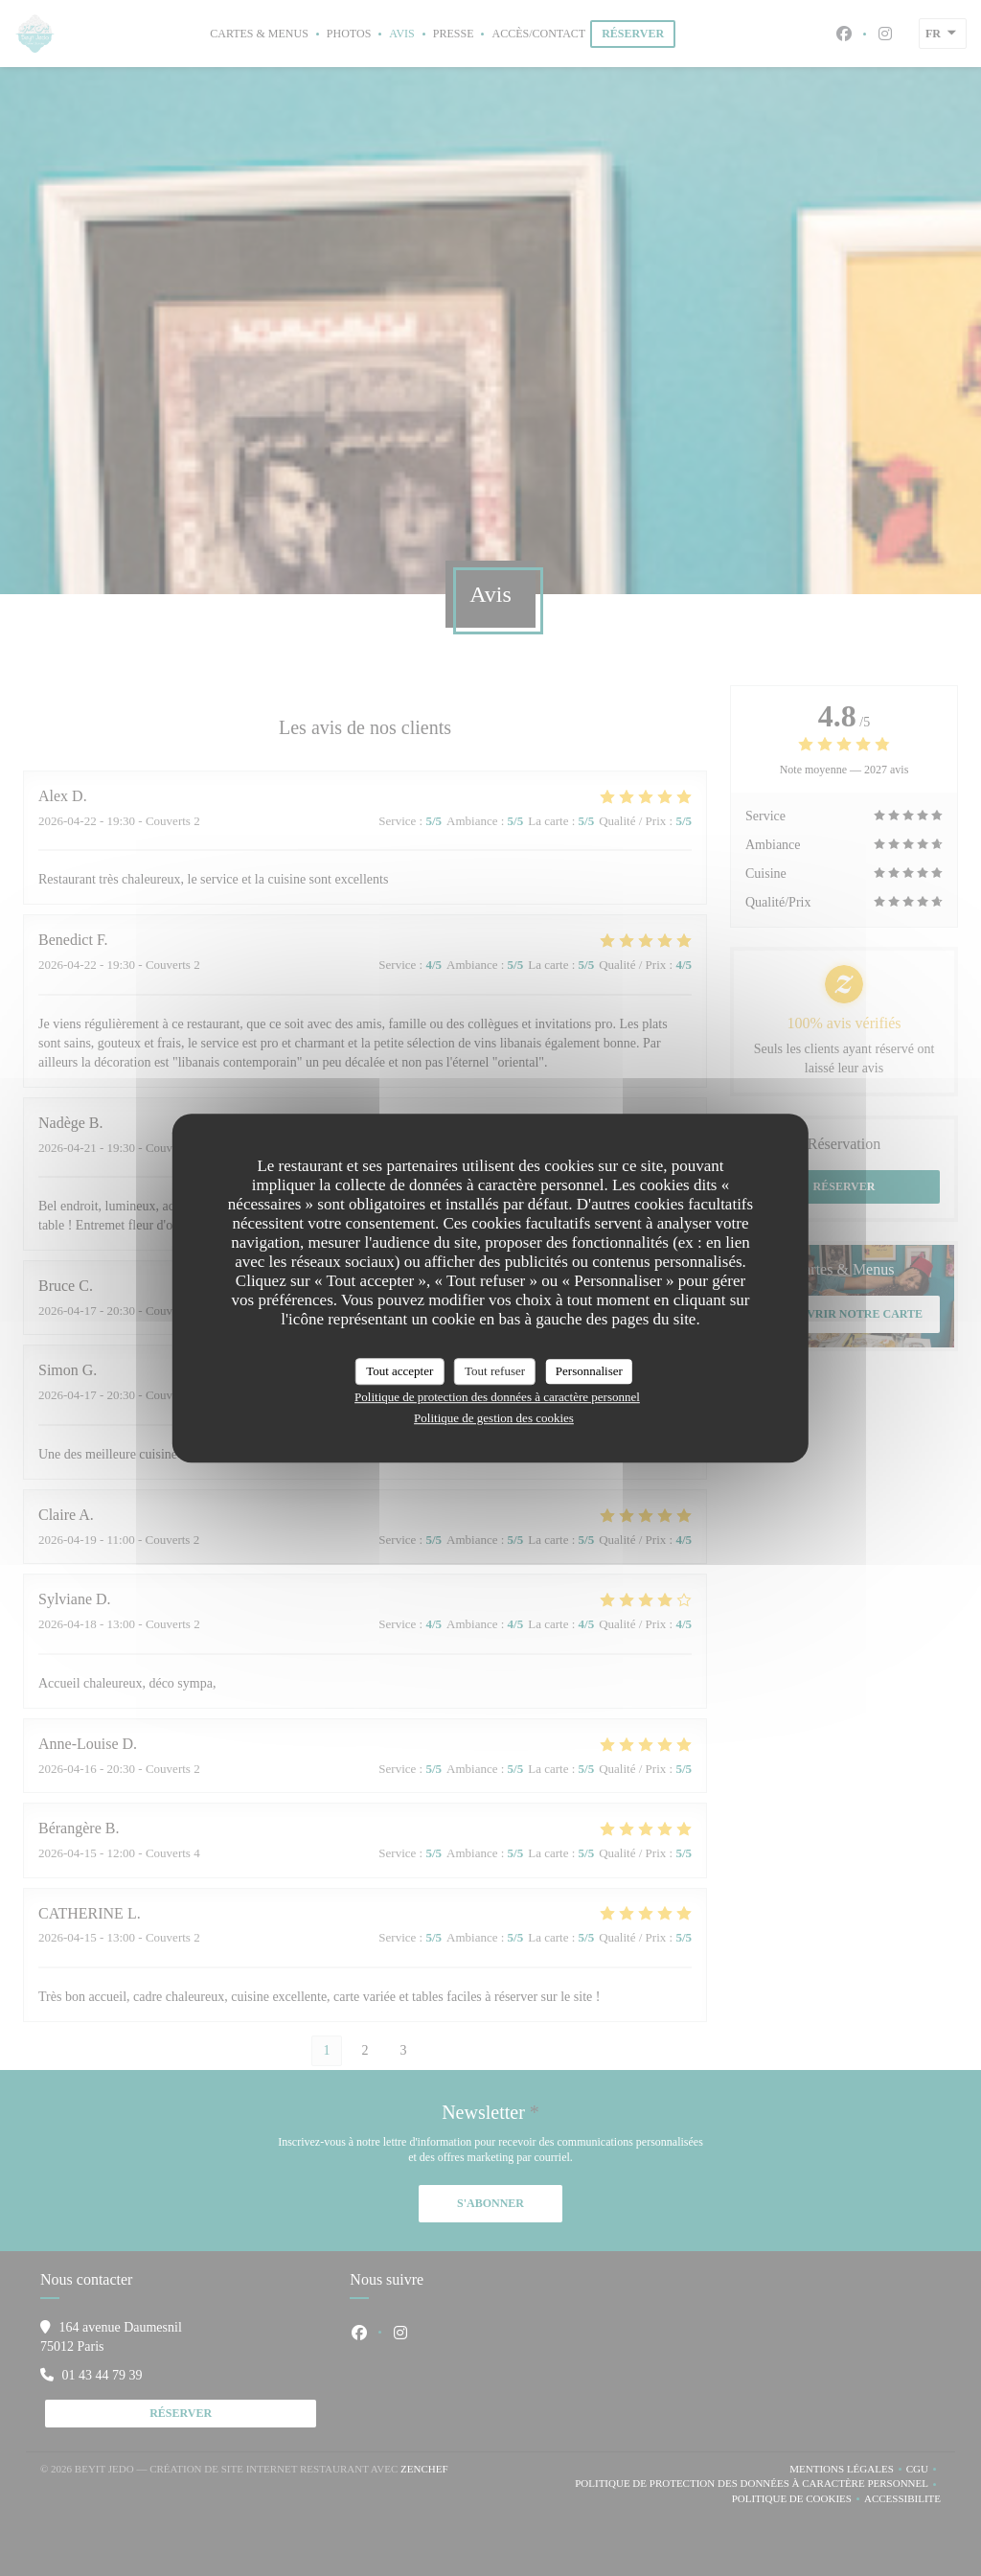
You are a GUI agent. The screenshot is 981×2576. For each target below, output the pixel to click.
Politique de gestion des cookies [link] (494, 1418)
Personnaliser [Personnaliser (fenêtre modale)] (589, 1371)
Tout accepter (399, 1371)
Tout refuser (495, 1371)
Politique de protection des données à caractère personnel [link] (497, 1397)
